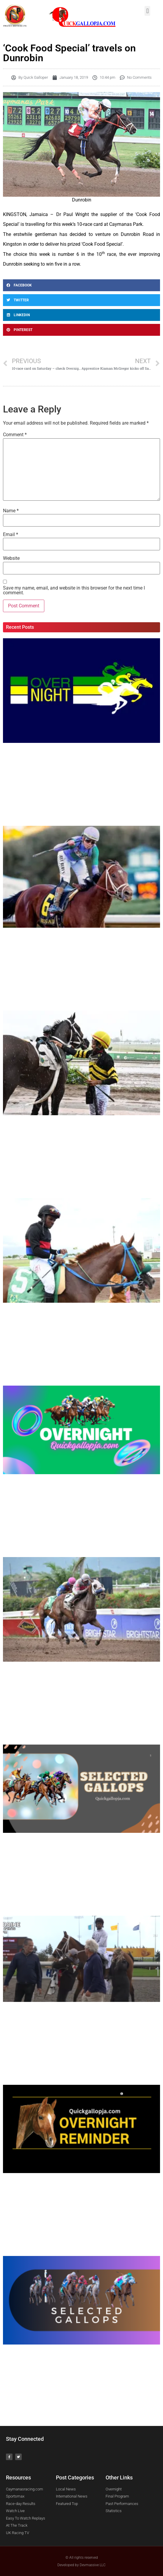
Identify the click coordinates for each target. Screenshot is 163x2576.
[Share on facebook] (81, 285)
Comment (15, 434)
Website (11, 558)
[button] (147, 11)
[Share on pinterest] (81, 330)
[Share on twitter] (81, 300)
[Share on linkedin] (81, 315)
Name (11, 510)
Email (10, 534)
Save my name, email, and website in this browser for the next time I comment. (74, 590)
